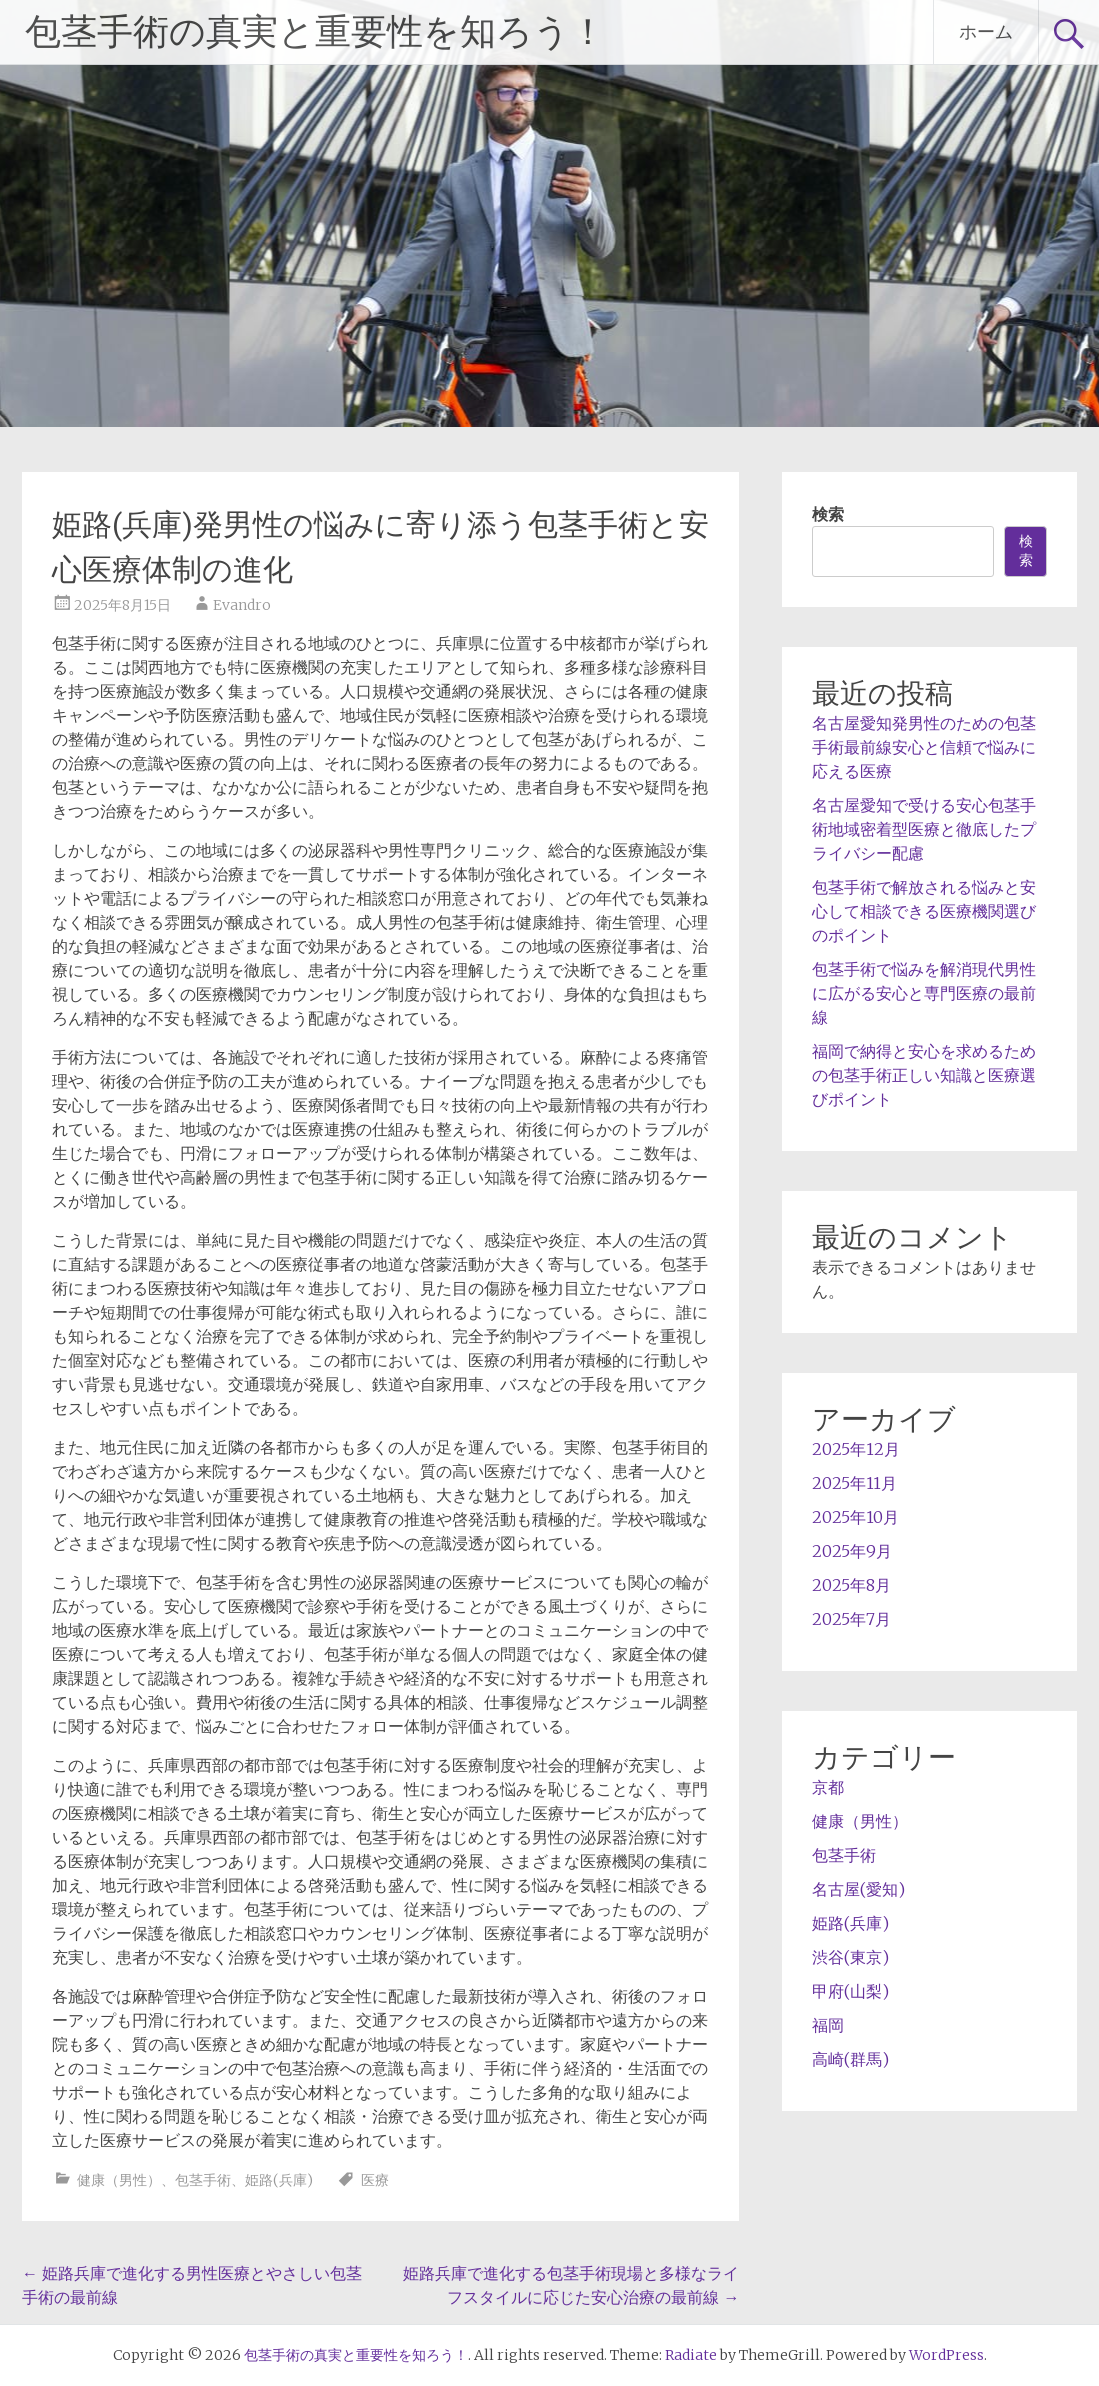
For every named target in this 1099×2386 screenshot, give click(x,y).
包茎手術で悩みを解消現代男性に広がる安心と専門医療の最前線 (924, 993)
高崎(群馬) (850, 2059)
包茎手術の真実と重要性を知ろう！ (315, 32)
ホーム (986, 31)
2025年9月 (852, 1551)
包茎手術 (203, 2180)
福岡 (828, 2025)
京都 (828, 1787)
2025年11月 (854, 1483)
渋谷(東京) (850, 1957)
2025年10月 (855, 1517)
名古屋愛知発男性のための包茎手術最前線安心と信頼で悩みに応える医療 (924, 747)
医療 (375, 2180)
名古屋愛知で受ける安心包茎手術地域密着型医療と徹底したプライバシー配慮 (924, 829)
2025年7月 (851, 1619)
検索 (828, 514)
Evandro (242, 605)
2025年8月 (851, 1585)
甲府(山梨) (850, 1991)
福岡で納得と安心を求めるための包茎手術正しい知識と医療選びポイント (924, 1075)
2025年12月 (856, 1449)
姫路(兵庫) (279, 2180)
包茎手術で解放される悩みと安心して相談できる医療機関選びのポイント (924, 911)
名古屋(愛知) (858, 1889)
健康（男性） (119, 2180)
